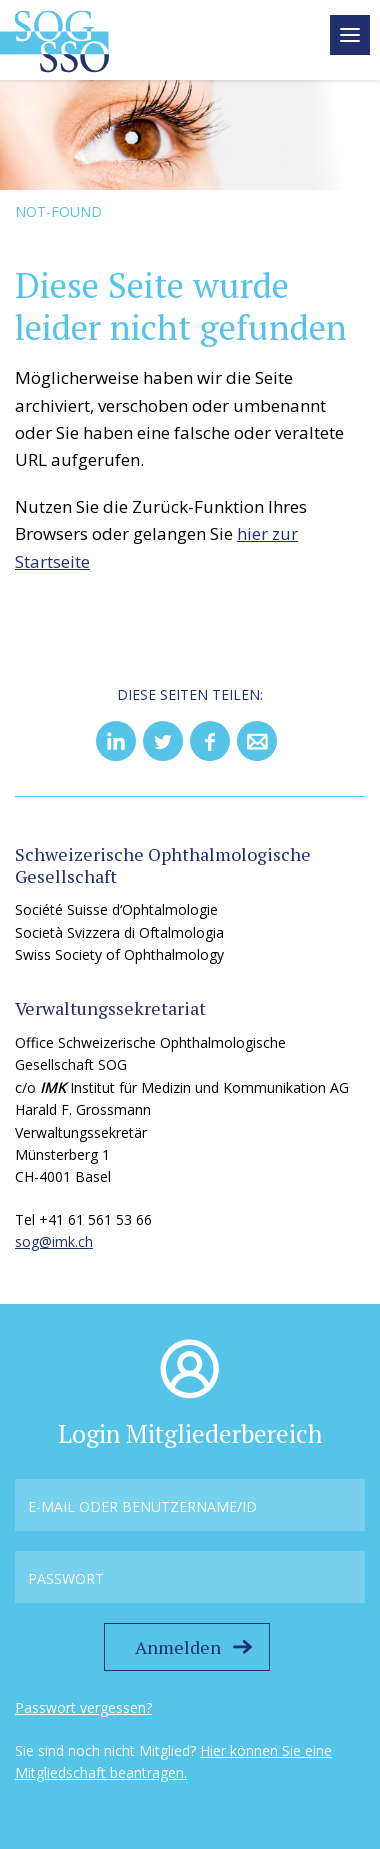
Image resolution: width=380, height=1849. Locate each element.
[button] (116, 741)
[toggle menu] (350, 35)
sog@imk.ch (54, 1241)
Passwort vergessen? (83, 1707)
